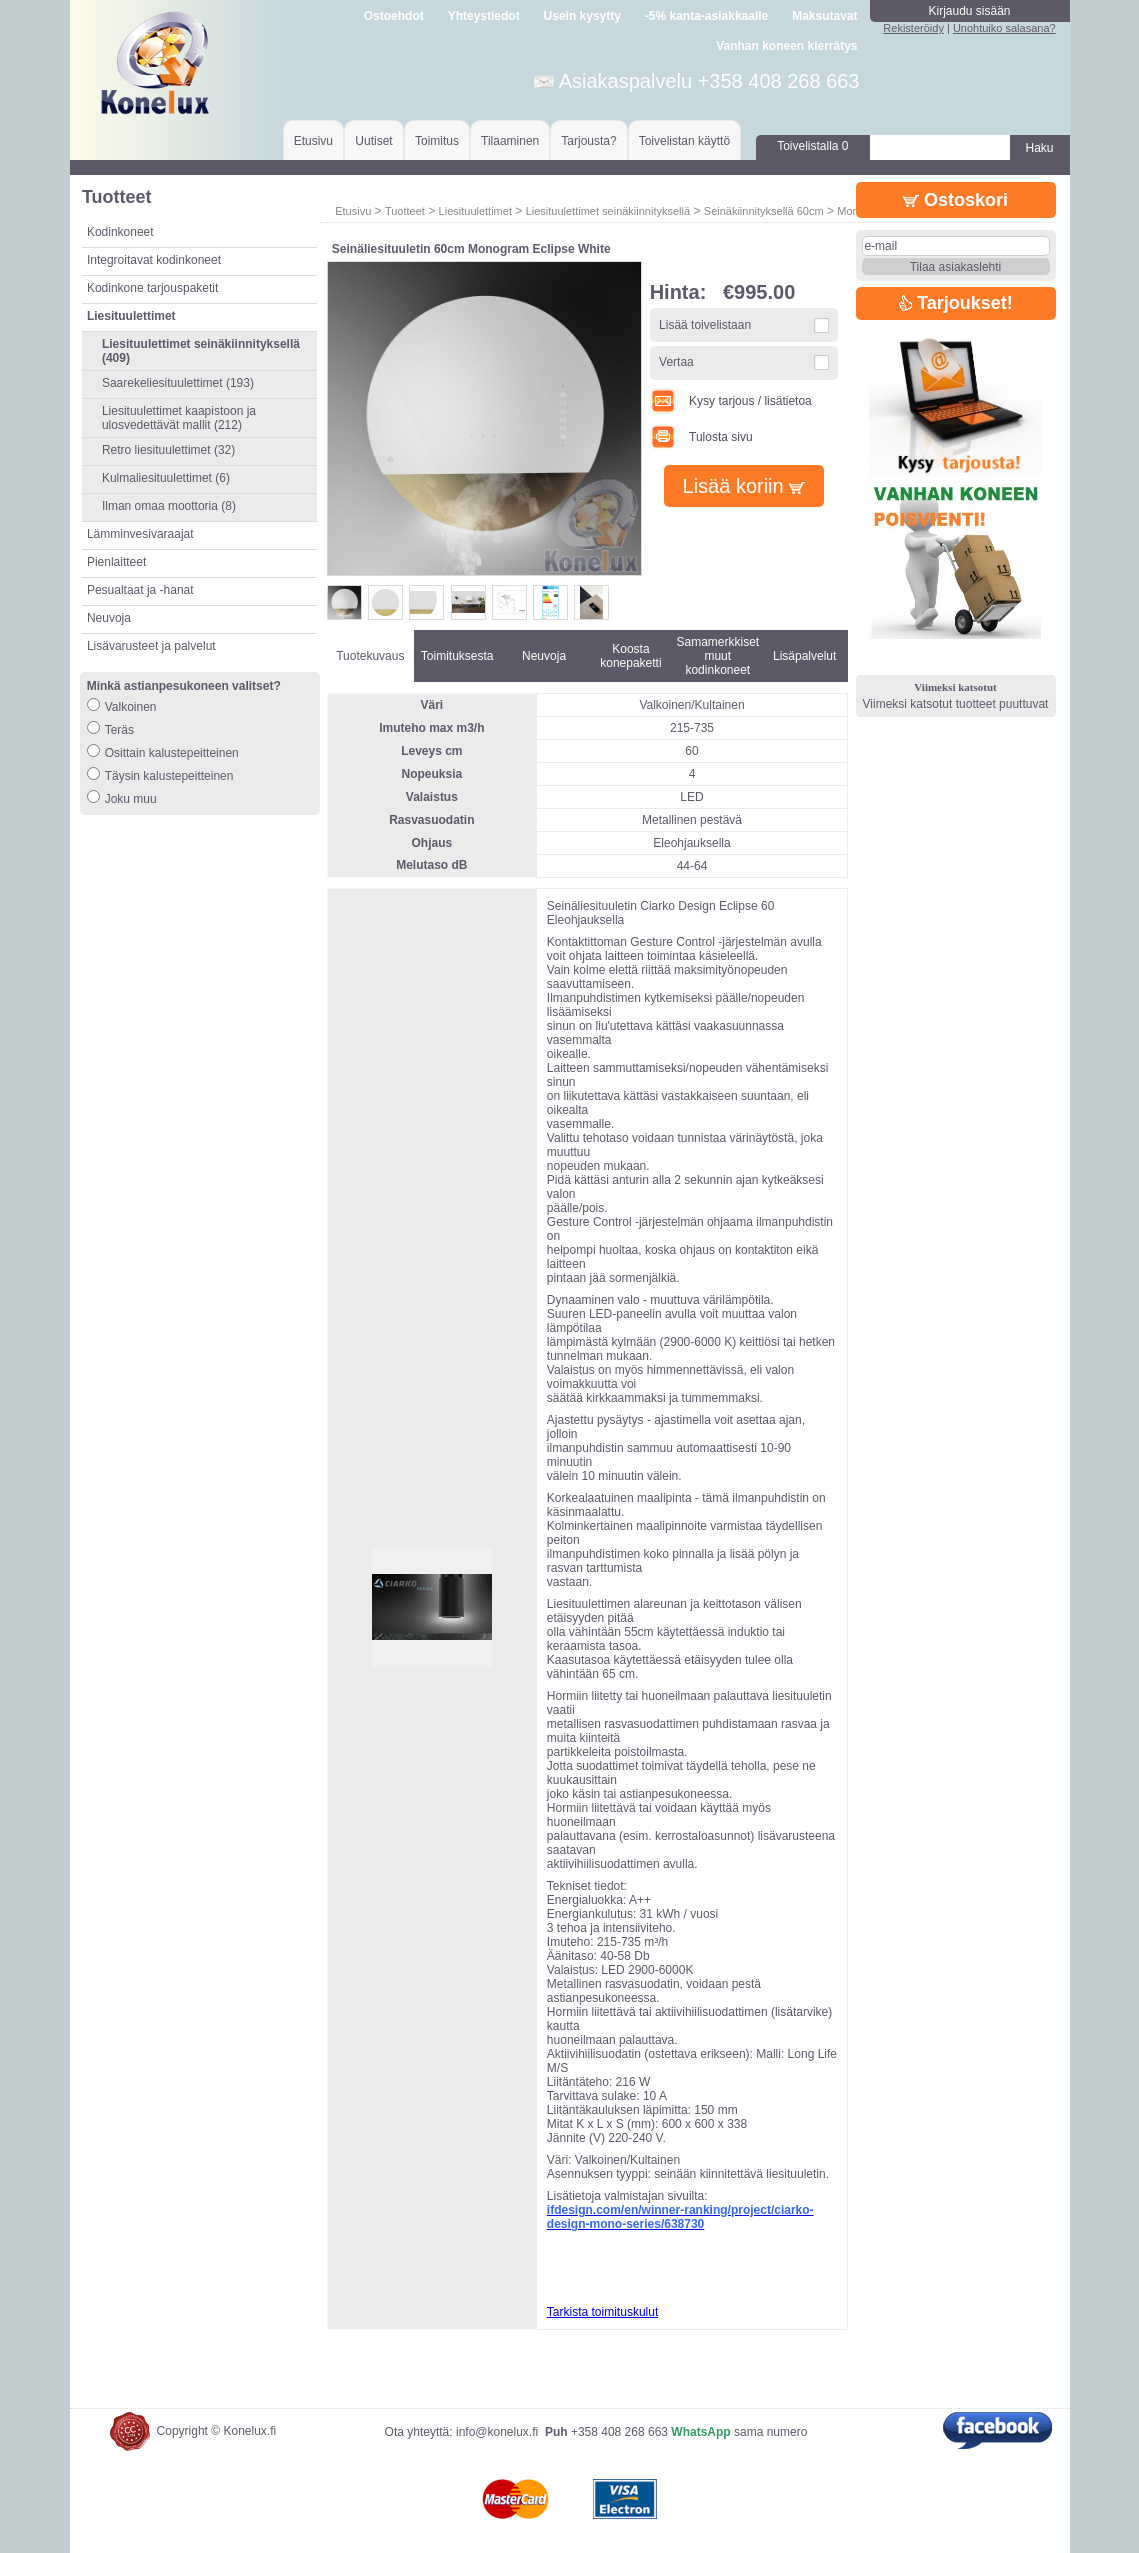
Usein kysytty (582, 16)
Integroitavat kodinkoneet (154, 260)
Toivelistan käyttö (684, 141)
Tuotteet (405, 211)
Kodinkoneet (120, 232)
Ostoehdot (394, 16)
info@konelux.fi (497, 2432)
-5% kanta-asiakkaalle (706, 16)
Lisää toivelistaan (705, 325)
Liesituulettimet (475, 211)
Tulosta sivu (701, 437)
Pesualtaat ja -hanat (140, 590)
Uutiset (373, 141)
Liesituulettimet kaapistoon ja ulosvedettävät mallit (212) (179, 418)
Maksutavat (824, 16)
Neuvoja (109, 618)
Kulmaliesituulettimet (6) (166, 478)
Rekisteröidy (913, 28)
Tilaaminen (510, 141)
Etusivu (313, 141)
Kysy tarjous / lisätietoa (731, 401)
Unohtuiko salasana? (1004, 28)
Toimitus (437, 141)
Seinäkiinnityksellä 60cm (764, 211)
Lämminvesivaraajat (140, 534)
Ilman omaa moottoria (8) (169, 506)
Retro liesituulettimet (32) (168, 450)
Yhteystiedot (484, 16)
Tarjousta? (588, 141)
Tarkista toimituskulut (602, 2312)
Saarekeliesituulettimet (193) (178, 383)
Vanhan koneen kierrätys (786, 46)
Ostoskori (955, 200)
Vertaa (676, 362)
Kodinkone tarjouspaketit (152, 288)
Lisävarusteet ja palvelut (151, 646)
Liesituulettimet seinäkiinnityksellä (608, 211)
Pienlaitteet (116, 562)
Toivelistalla (812, 146)
